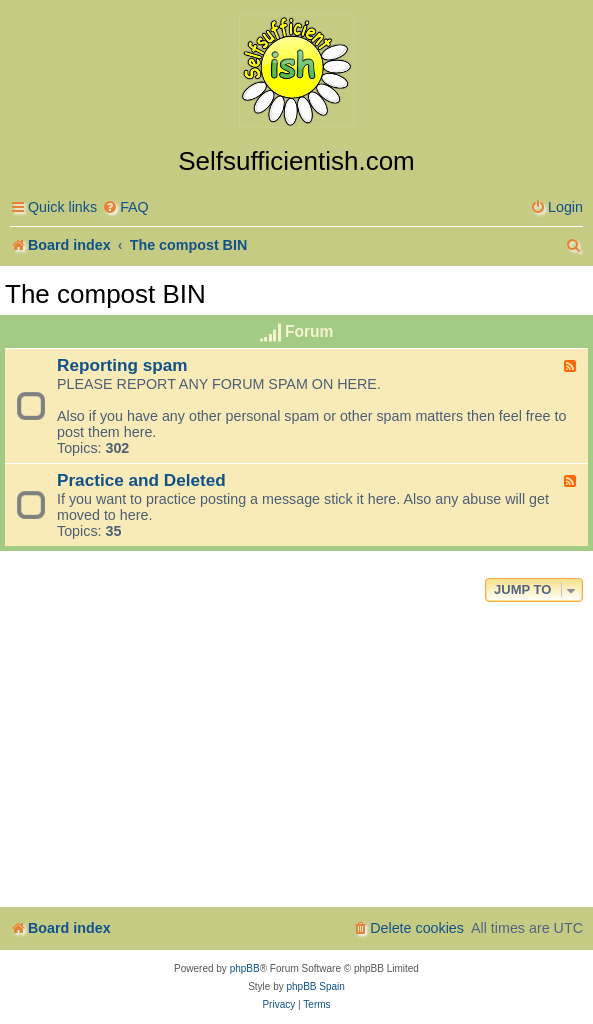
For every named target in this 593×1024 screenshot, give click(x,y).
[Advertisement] (296, 757)
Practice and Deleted (141, 480)
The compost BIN (105, 294)
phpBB (245, 968)
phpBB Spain (315, 986)
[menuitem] (125, 207)
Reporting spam (122, 365)
